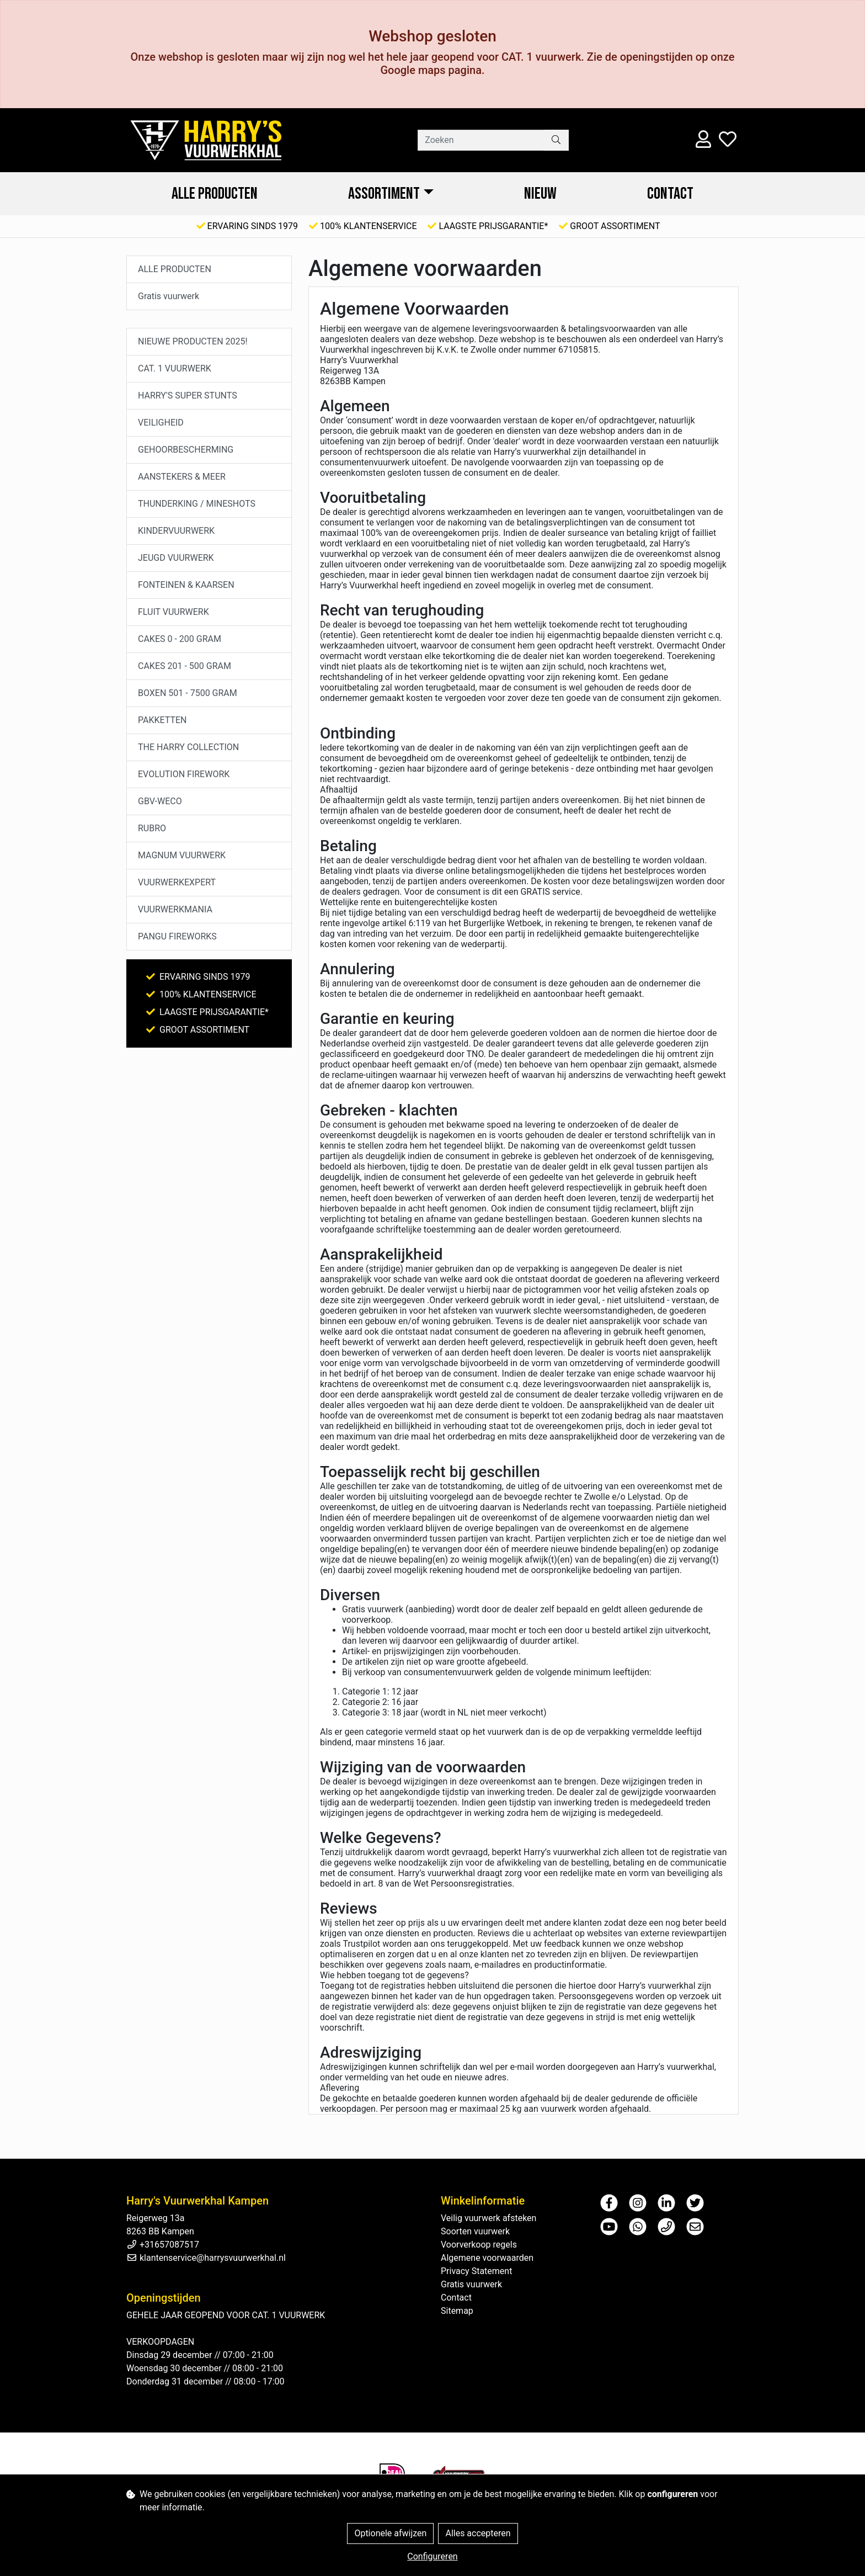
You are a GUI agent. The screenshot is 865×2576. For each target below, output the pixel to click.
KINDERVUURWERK (176, 530)
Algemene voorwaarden (487, 2258)
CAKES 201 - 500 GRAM (184, 666)
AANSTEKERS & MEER (182, 476)
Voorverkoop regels (479, 2244)
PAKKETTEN (162, 720)
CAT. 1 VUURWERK (174, 368)
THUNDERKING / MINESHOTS (196, 503)
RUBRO (152, 828)
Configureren (432, 2556)
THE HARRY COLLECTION (188, 747)
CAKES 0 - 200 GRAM (179, 639)
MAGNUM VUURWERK (182, 855)
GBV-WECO (160, 801)
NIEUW (540, 194)
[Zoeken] (481, 140)
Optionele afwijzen (390, 2533)
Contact (670, 194)
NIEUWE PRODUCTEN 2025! (193, 341)
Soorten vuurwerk (475, 2231)
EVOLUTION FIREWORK (183, 774)
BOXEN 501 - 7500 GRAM (187, 693)
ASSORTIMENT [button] (384, 194)
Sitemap (457, 2311)
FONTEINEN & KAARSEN (186, 585)
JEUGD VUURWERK (176, 558)
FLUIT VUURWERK (173, 612)
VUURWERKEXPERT (177, 882)
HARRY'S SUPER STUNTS (187, 395)
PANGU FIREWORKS (177, 936)
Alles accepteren (477, 2533)
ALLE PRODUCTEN (215, 194)
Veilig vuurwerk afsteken (488, 2218)
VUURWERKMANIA (175, 909)
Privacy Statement (476, 2271)
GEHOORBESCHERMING (185, 449)
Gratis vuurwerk (168, 296)
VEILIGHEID (161, 422)
